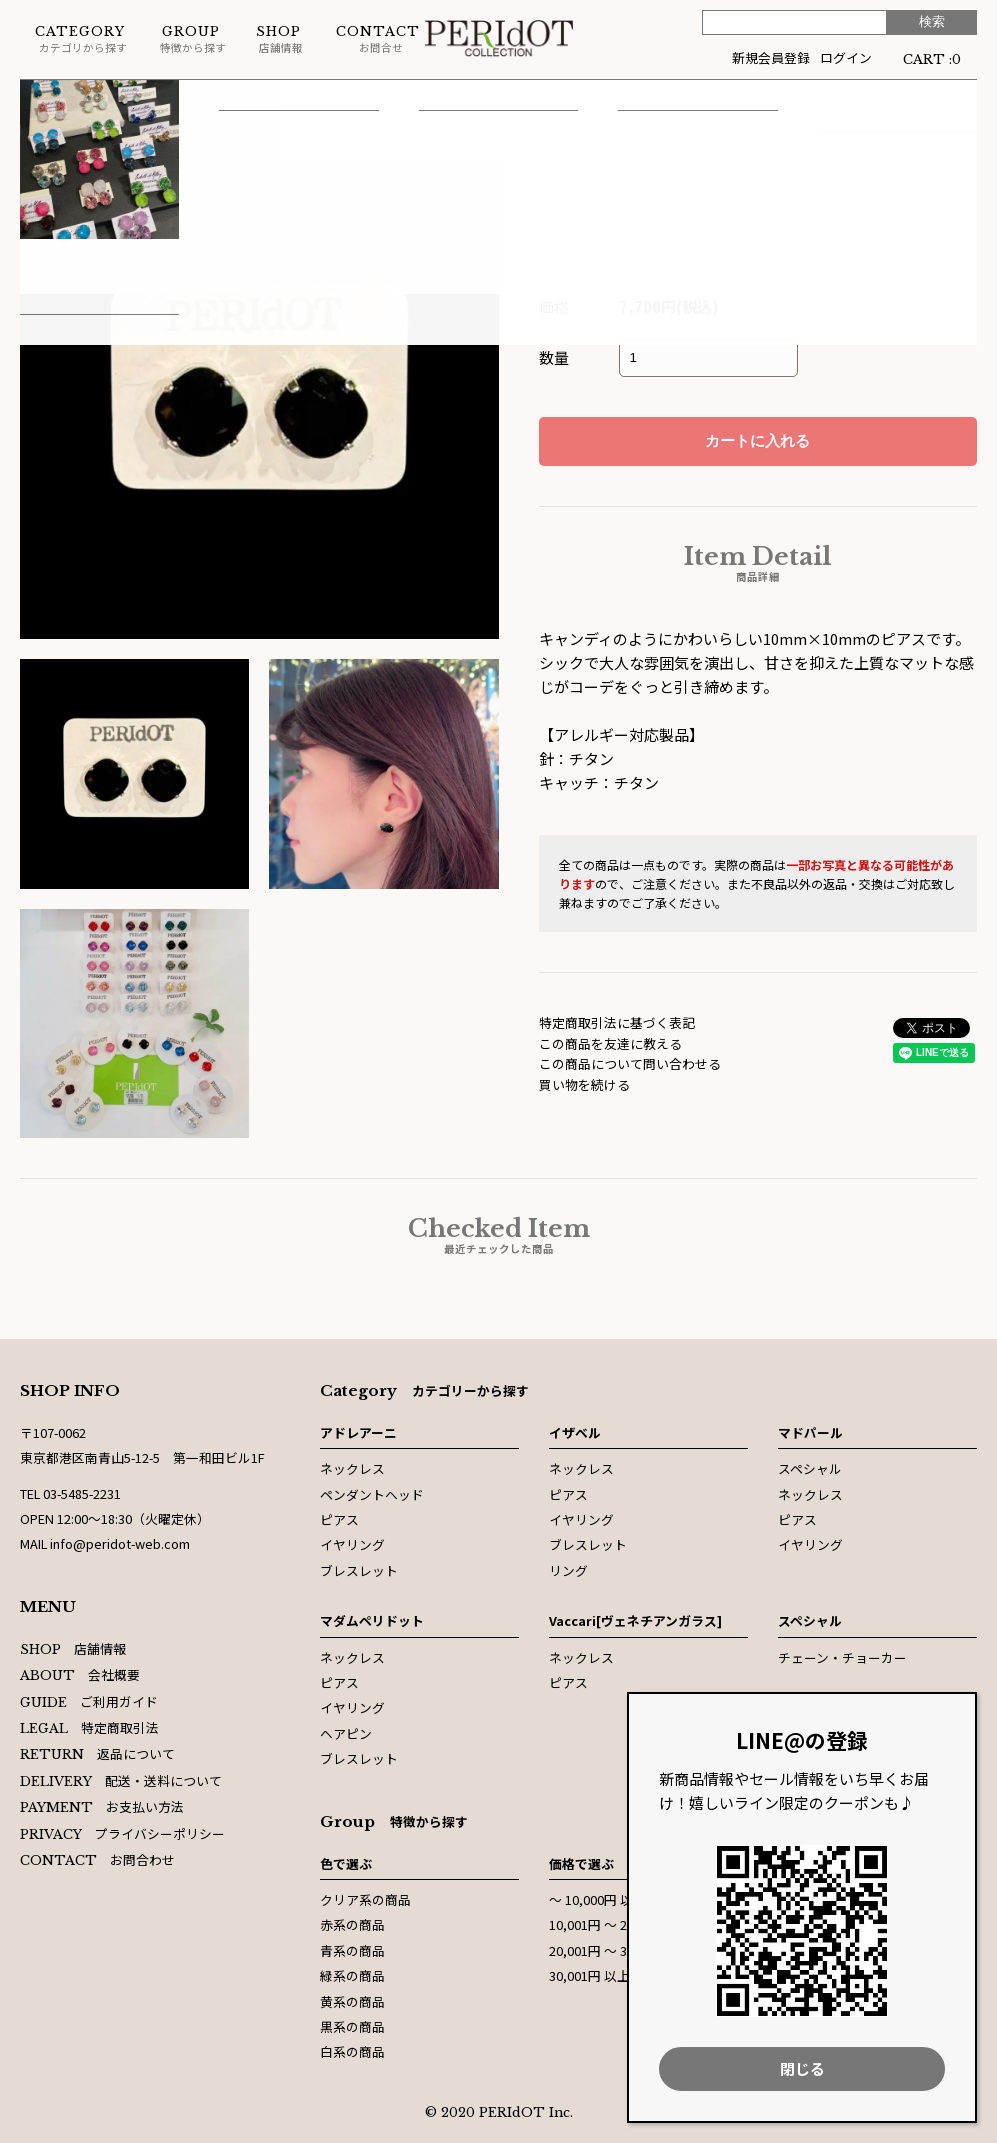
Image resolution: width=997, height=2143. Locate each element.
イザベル (575, 1432)
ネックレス (352, 1468)
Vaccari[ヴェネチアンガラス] (635, 1620)
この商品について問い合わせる (630, 1063)
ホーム (39, 99)
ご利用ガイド (89, 1701)
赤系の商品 (352, 1924)
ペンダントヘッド (372, 1494)
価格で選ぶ (581, 1863)
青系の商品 (352, 1950)
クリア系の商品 (365, 1899)
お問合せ (378, 39)
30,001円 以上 (589, 1975)
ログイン (846, 57)
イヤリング (352, 1544)
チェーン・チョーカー (842, 1657)
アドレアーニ (358, 1432)
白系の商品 (352, 2051)
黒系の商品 (352, 2026)
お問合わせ (97, 1859)
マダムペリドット (141, 99)
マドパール (810, 1432)
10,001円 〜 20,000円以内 (623, 1924)
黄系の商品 (352, 2001)
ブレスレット (359, 1570)
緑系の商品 (352, 1975)
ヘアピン (346, 1733)
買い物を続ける (584, 1084)
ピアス (242, 99)
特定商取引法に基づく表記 (617, 1022)
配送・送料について (121, 1780)
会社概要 (80, 1674)
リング (568, 1570)
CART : (932, 57)
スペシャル (810, 1468)
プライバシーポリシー (122, 1833)
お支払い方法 (102, 1806)
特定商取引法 (89, 1727)
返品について (97, 1753)
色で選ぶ (346, 1863)
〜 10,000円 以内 (597, 1899)
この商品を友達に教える (610, 1043)
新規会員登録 (771, 57)
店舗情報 (279, 39)
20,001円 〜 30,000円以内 (623, 1950)
